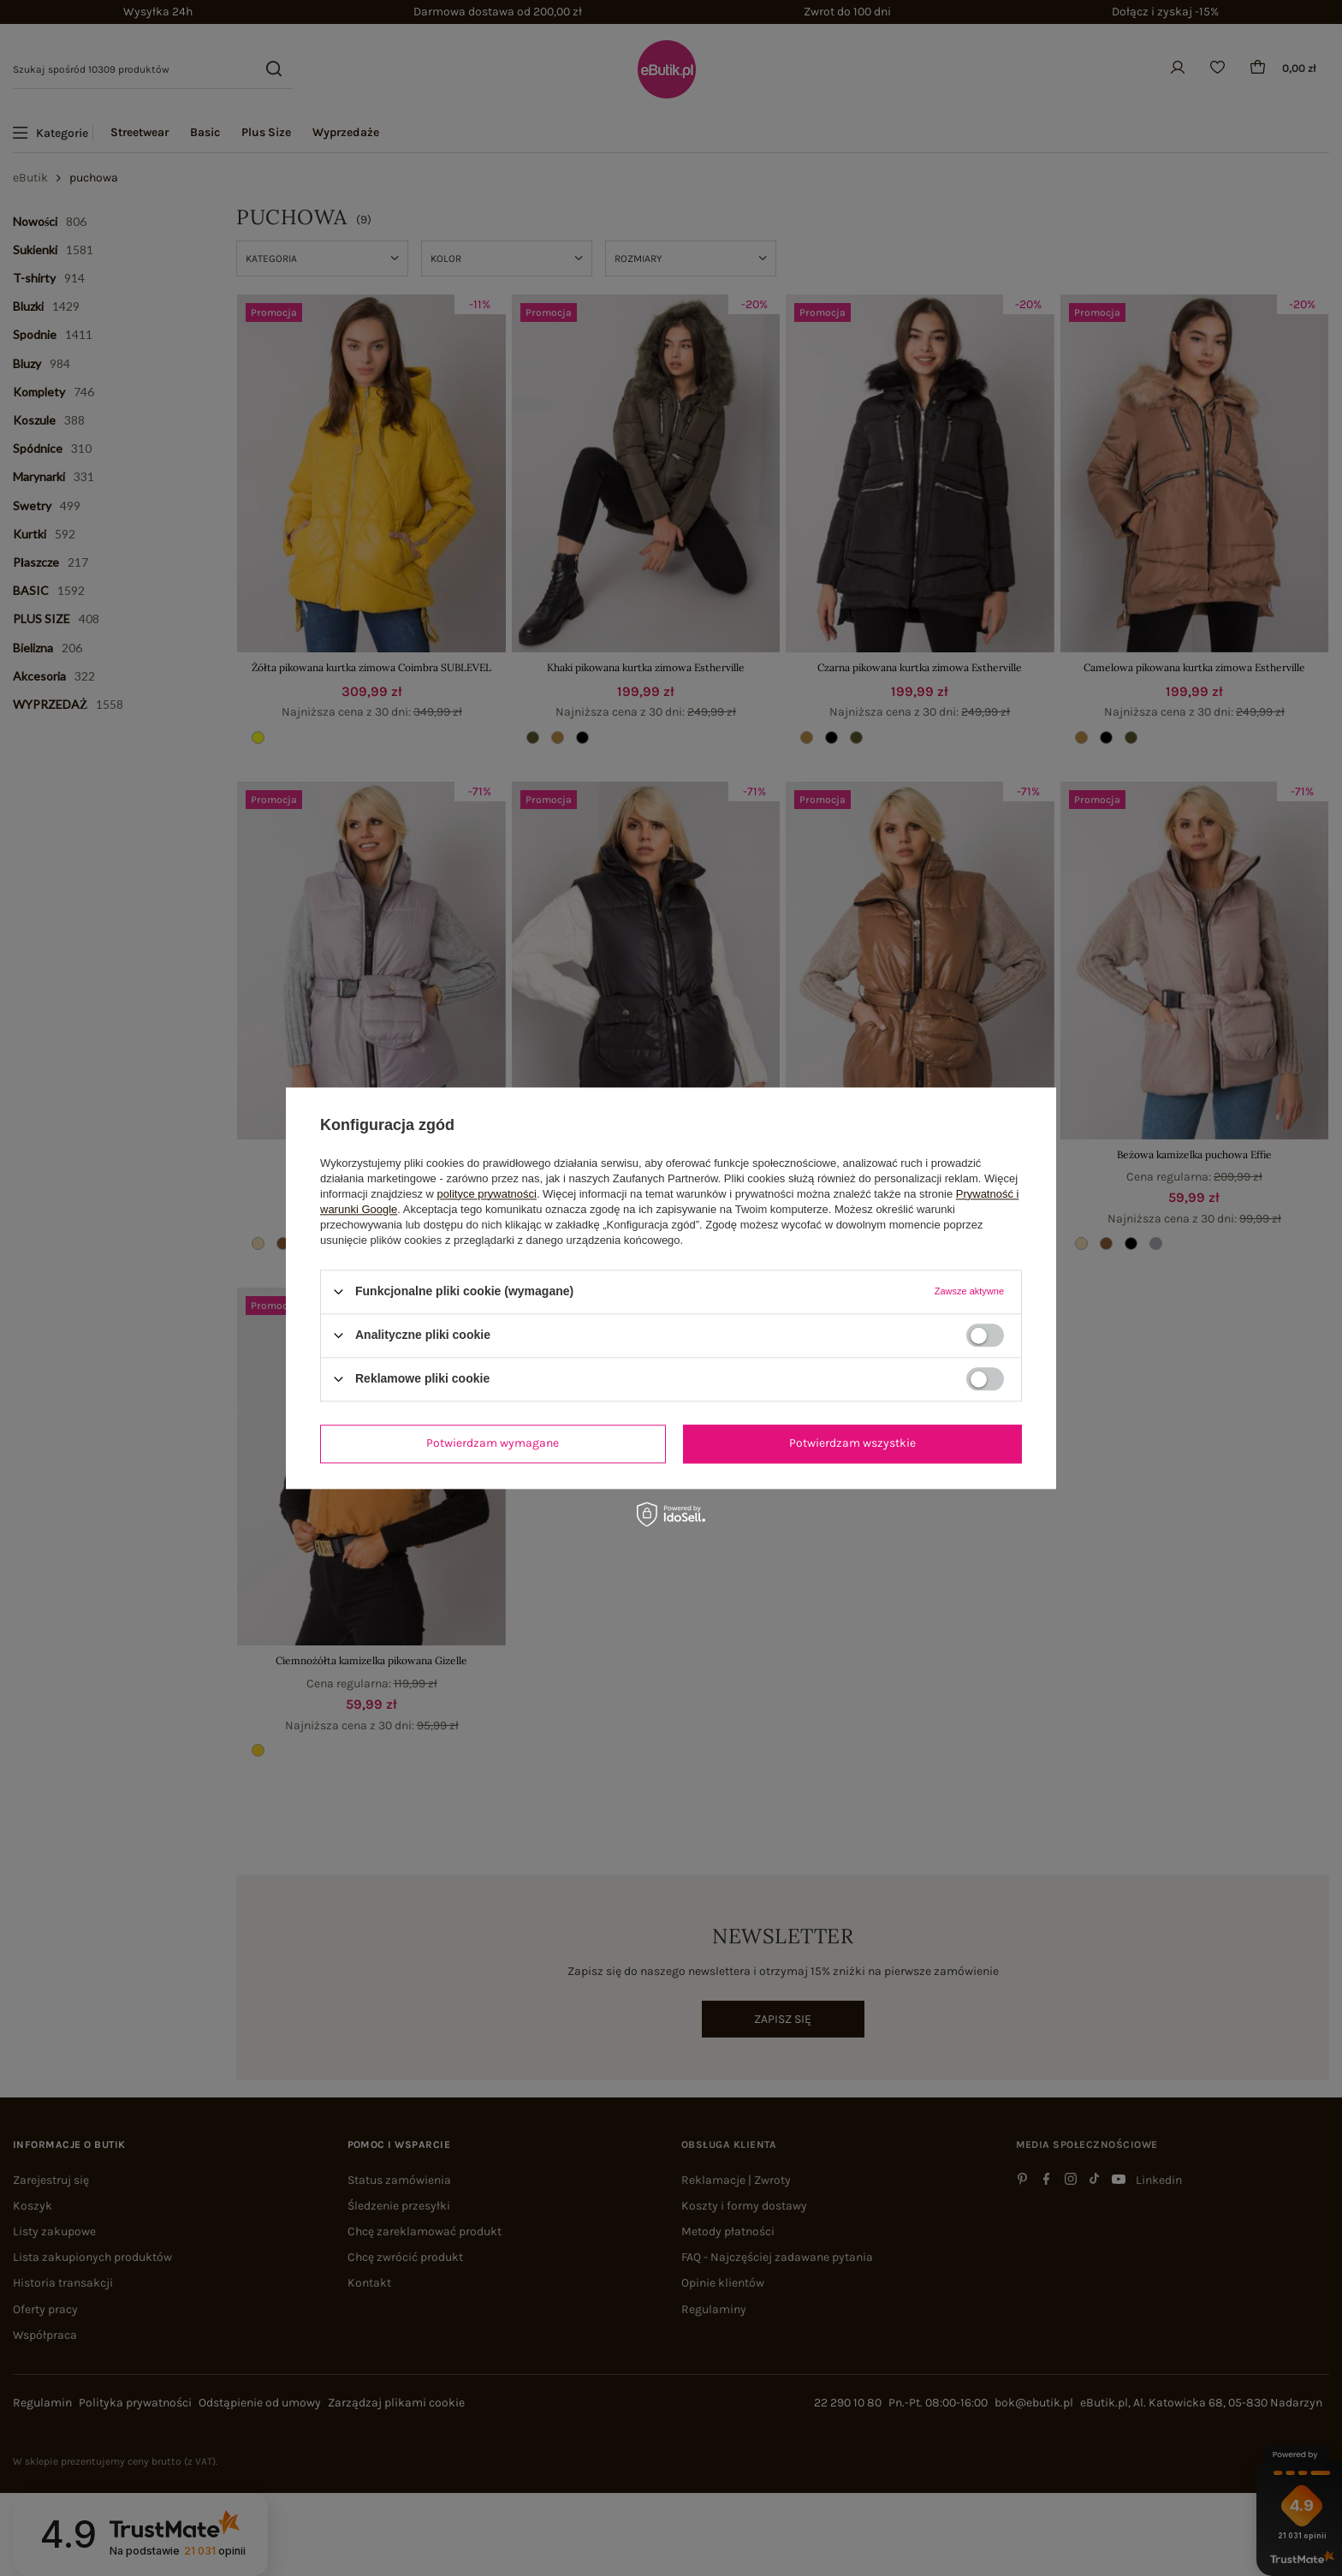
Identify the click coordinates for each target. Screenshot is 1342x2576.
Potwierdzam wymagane (492, 1443)
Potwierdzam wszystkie (852, 1443)
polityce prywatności (487, 1193)
